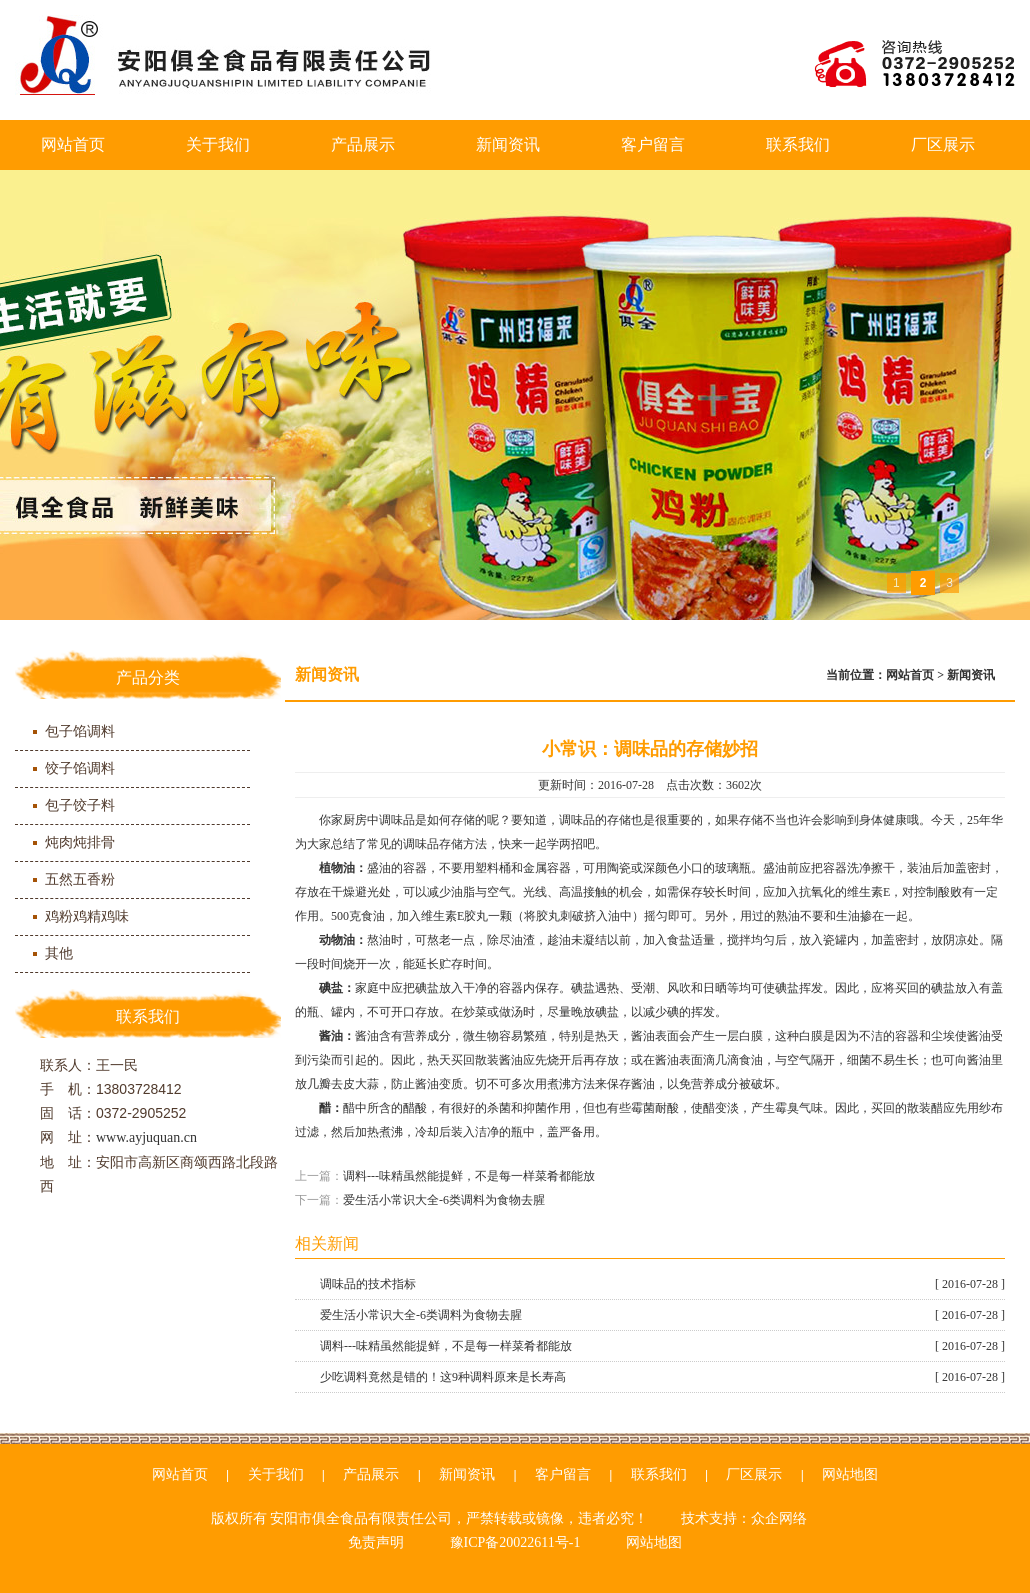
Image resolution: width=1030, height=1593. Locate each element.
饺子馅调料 (80, 768)
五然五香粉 (80, 879)
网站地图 (850, 1474)
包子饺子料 (80, 805)
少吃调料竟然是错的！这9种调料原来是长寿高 (662, 1377)
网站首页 (73, 144)
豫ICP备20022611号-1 (515, 1542)
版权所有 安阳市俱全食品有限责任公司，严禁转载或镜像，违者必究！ (430, 1518)
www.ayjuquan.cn (146, 1137)
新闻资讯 (508, 144)
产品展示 (363, 144)
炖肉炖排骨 (80, 842)
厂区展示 (943, 144)
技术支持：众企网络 (744, 1518)
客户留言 (653, 144)
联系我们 (798, 144)
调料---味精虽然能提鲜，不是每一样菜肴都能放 (469, 1176)
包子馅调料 (80, 731)
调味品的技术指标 (662, 1284)
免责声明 (376, 1542)
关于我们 (218, 144)
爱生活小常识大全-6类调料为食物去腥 (444, 1200)
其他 (59, 953)
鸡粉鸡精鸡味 (87, 916)
